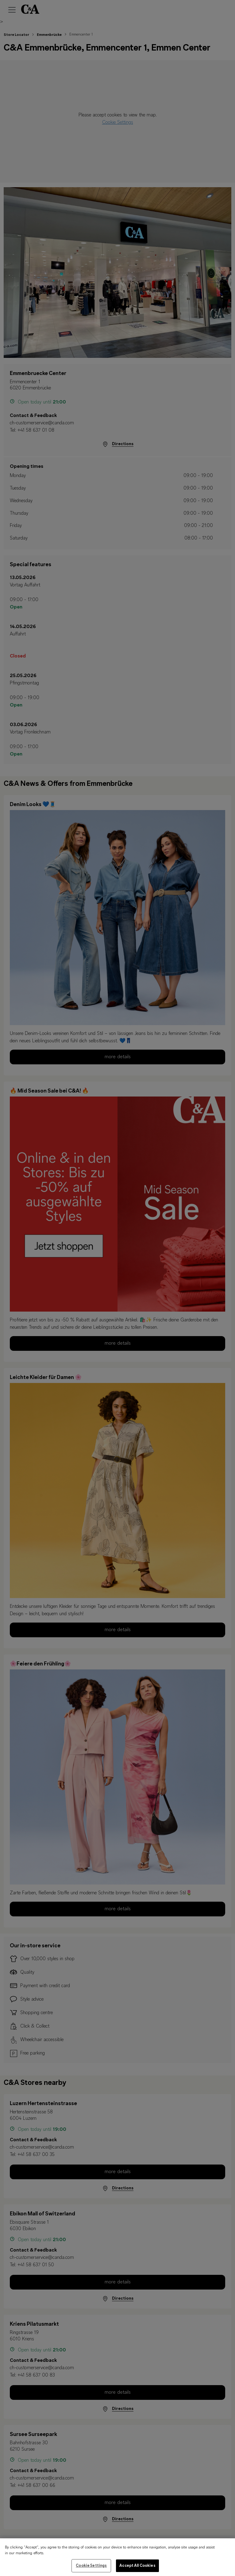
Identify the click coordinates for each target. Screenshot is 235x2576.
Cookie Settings (91, 2570)
